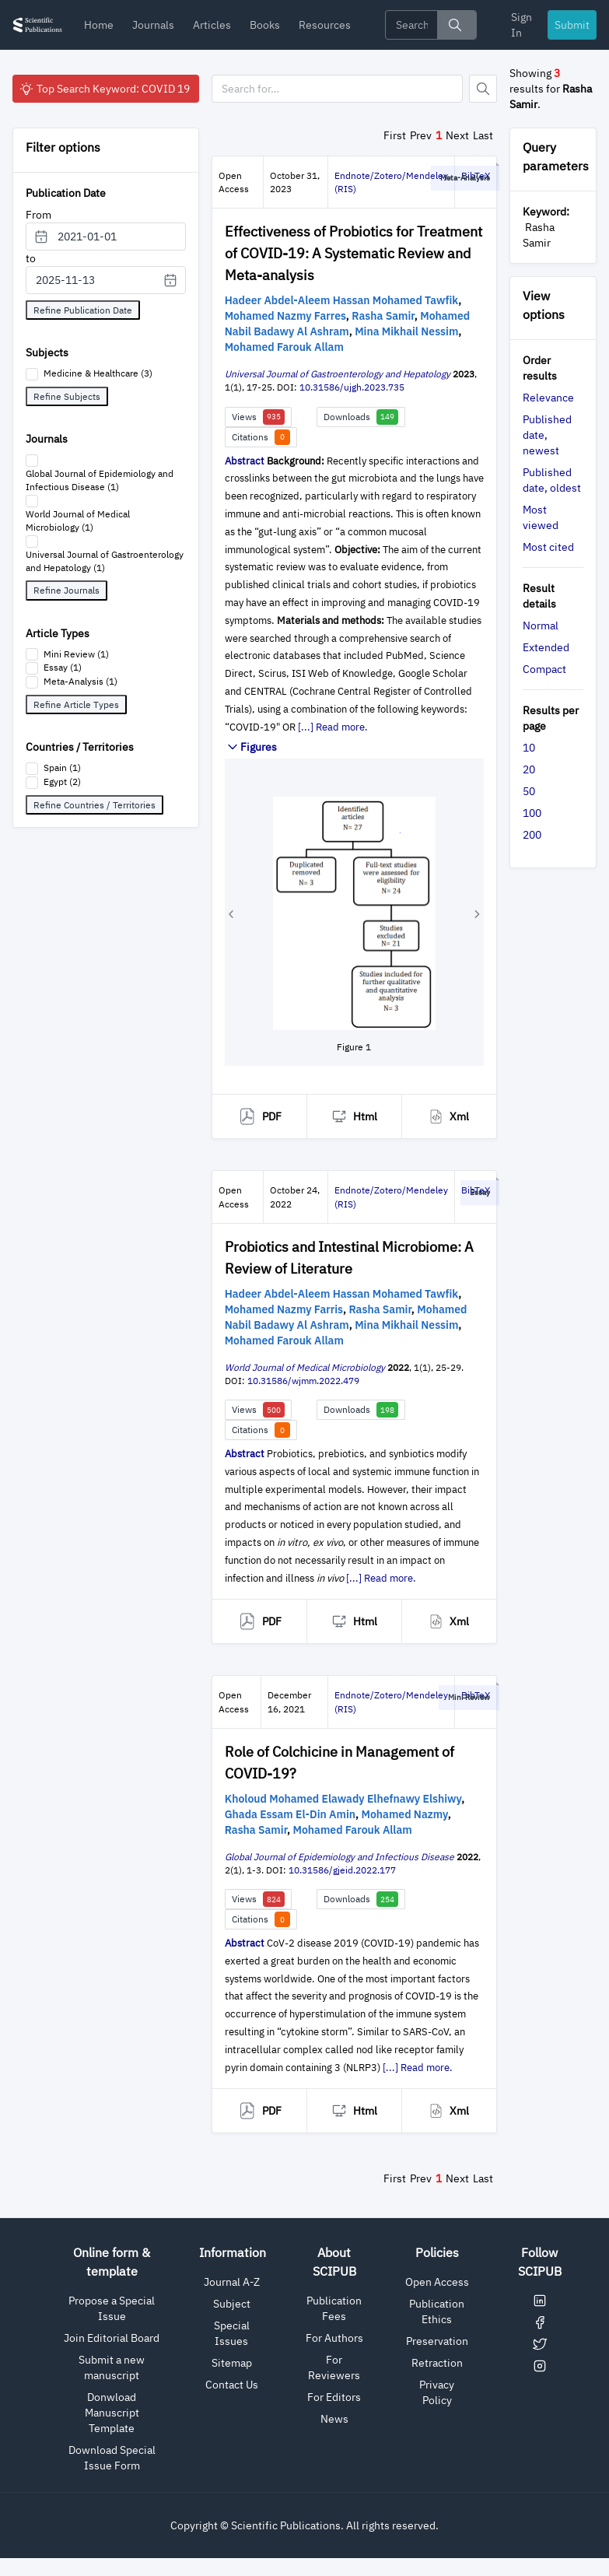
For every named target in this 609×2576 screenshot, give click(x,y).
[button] (231, 914)
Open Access (437, 2282)
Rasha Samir (383, 316)
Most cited (548, 547)
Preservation (437, 2341)
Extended (546, 647)
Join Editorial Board (111, 2338)
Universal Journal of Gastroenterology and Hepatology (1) (105, 560)
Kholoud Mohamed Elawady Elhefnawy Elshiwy (343, 1799)
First (394, 135)
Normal (540, 626)
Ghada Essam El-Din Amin (290, 1814)
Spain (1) (62, 767)
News (334, 2419)
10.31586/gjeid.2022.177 (342, 1870)
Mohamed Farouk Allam (284, 347)
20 (529, 769)
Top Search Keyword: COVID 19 (104, 89)
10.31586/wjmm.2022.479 (303, 1380)
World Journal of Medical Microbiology (305, 1367)
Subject (231, 2304)
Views (258, 417)
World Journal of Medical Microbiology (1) (78, 520)
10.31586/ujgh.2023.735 (351, 387)
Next (457, 135)
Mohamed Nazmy (405, 1814)
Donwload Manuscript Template (112, 2412)
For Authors (334, 2338)
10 (529, 748)
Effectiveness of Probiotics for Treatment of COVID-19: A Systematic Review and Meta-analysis (353, 253)
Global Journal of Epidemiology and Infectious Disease (339, 1857)
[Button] (483, 89)
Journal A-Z (232, 2282)
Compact (544, 669)
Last (483, 135)
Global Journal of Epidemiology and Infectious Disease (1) (99, 480)
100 (532, 813)
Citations (261, 437)
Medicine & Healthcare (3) (98, 373)
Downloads (361, 417)
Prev (421, 135)
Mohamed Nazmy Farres (285, 316)
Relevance (548, 398)
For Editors (334, 2397)
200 (532, 835)
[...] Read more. (333, 727)
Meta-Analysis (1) (80, 681)
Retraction (437, 2363)
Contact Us (231, 2385)
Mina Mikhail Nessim (406, 331)
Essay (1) (63, 667)
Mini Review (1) (76, 654)
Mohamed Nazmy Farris (284, 1309)
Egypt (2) (62, 781)
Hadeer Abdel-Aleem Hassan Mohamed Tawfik (342, 300)
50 (529, 791)
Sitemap (232, 2363)
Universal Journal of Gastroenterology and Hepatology (337, 374)
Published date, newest (547, 434)
